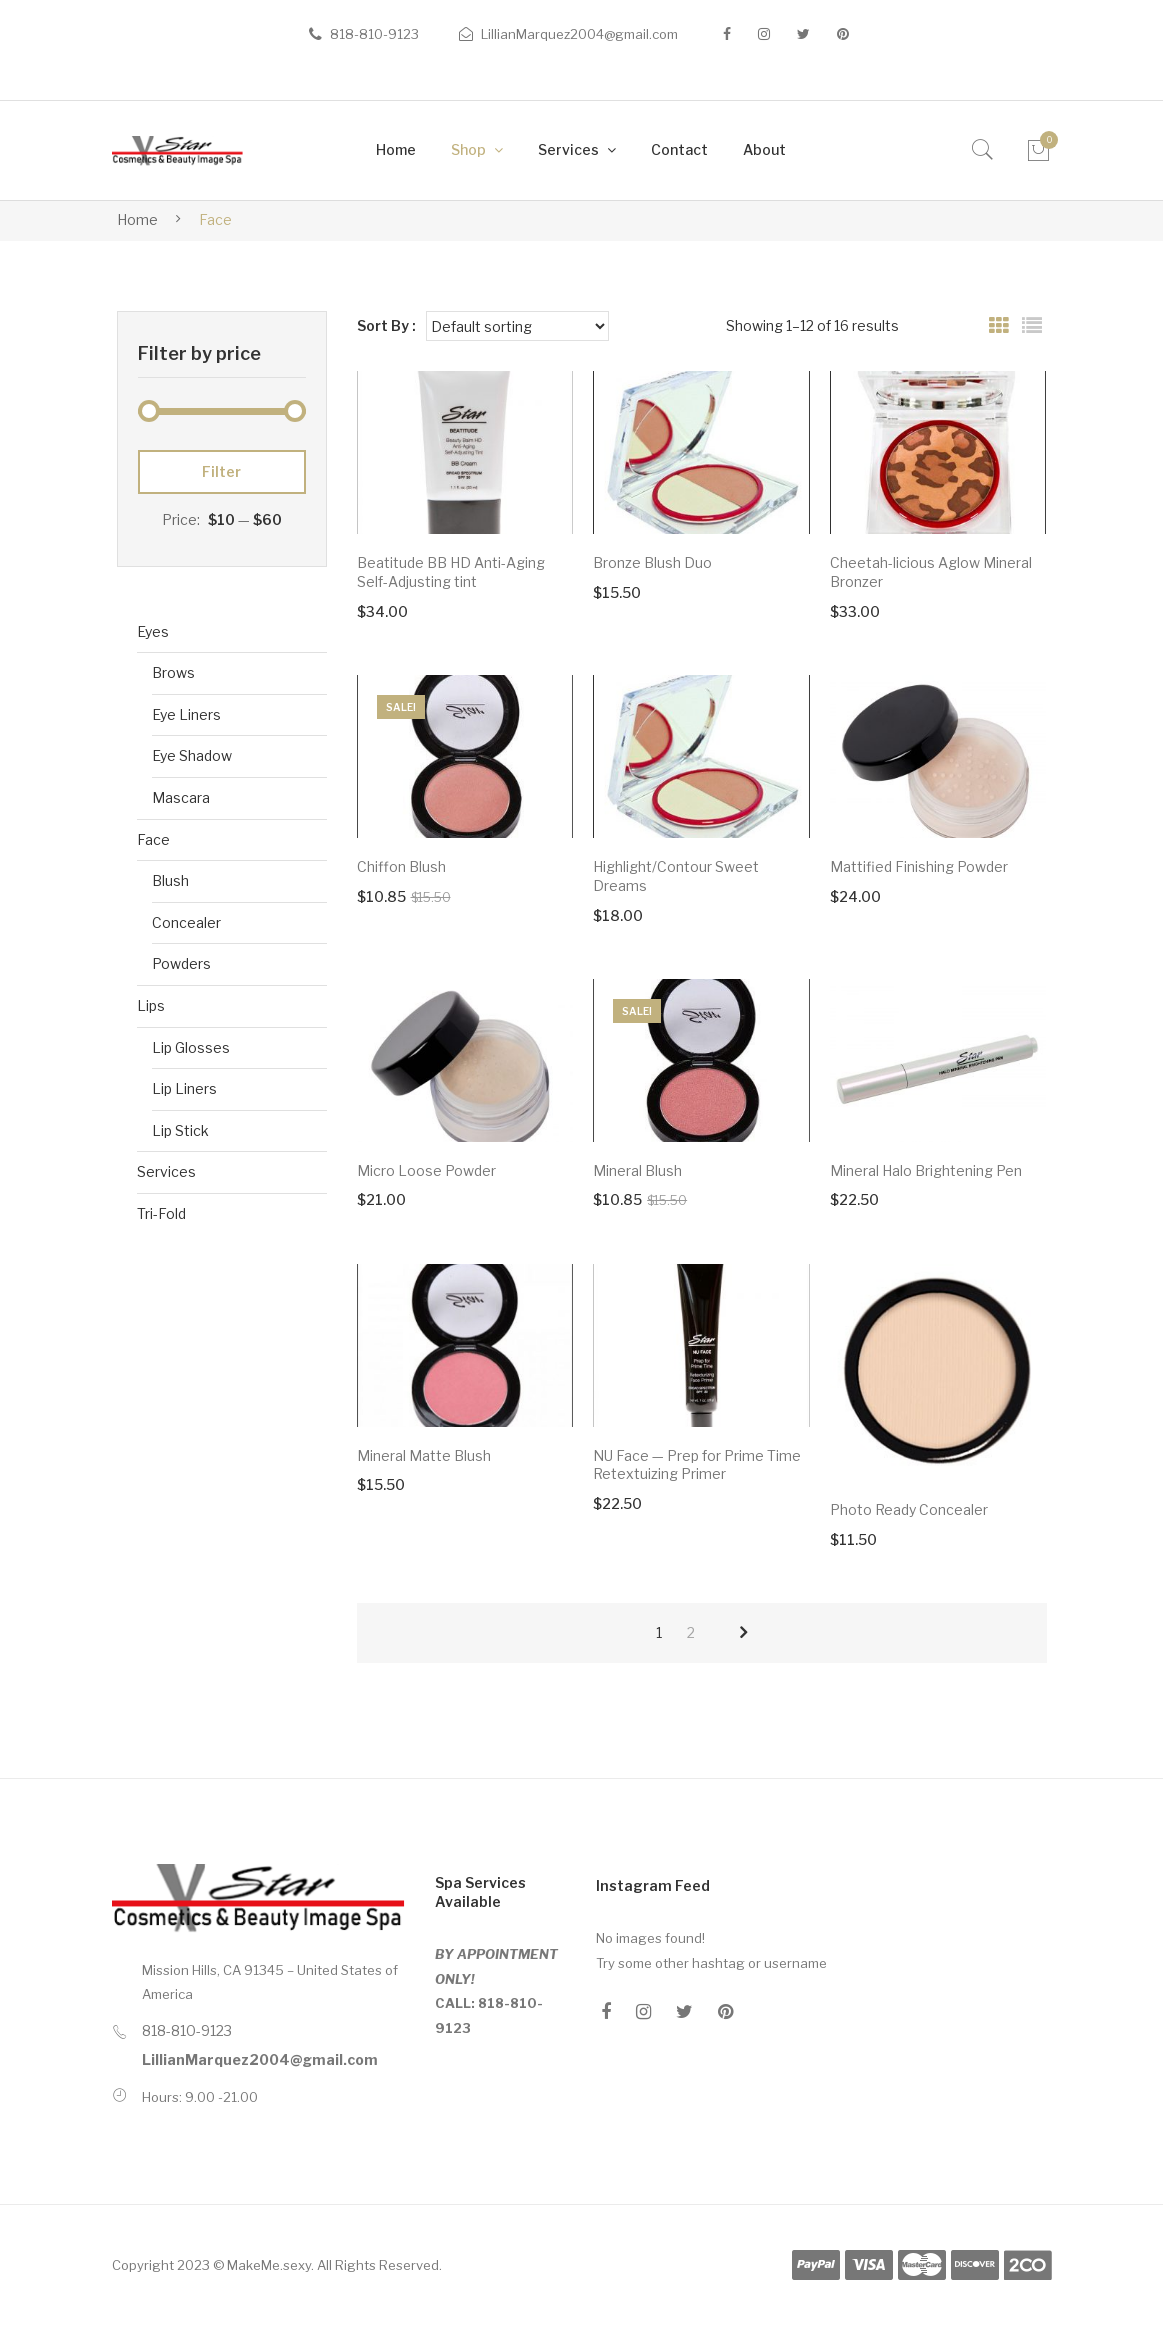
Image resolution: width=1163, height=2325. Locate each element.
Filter (221, 471)
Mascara (181, 797)
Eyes (153, 631)
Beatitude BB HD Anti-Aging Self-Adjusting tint (451, 572)
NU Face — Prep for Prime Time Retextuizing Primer (697, 1465)
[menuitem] (396, 150)
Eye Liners (186, 714)
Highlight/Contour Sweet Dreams (676, 876)
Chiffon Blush (401, 866)
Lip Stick (180, 1130)
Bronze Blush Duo (652, 562)
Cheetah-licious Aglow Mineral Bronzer (931, 572)
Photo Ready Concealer (909, 1509)
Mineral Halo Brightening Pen (926, 1170)
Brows (173, 672)
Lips (151, 1005)
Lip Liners (184, 1088)
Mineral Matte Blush (424, 1455)
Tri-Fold (161, 1213)
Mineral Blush (637, 1170)
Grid (999, 326)
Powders (181, 963)
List (1032, 326)
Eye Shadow (192, 755)
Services (166, 1171)
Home (137, 219)
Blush (170, 880)
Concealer (186, 922)
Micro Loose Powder (426, 1170)
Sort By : (386, 325)
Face (153, 839)
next (743, 1633)
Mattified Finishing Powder (919, 866)
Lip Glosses (191, 1047)
